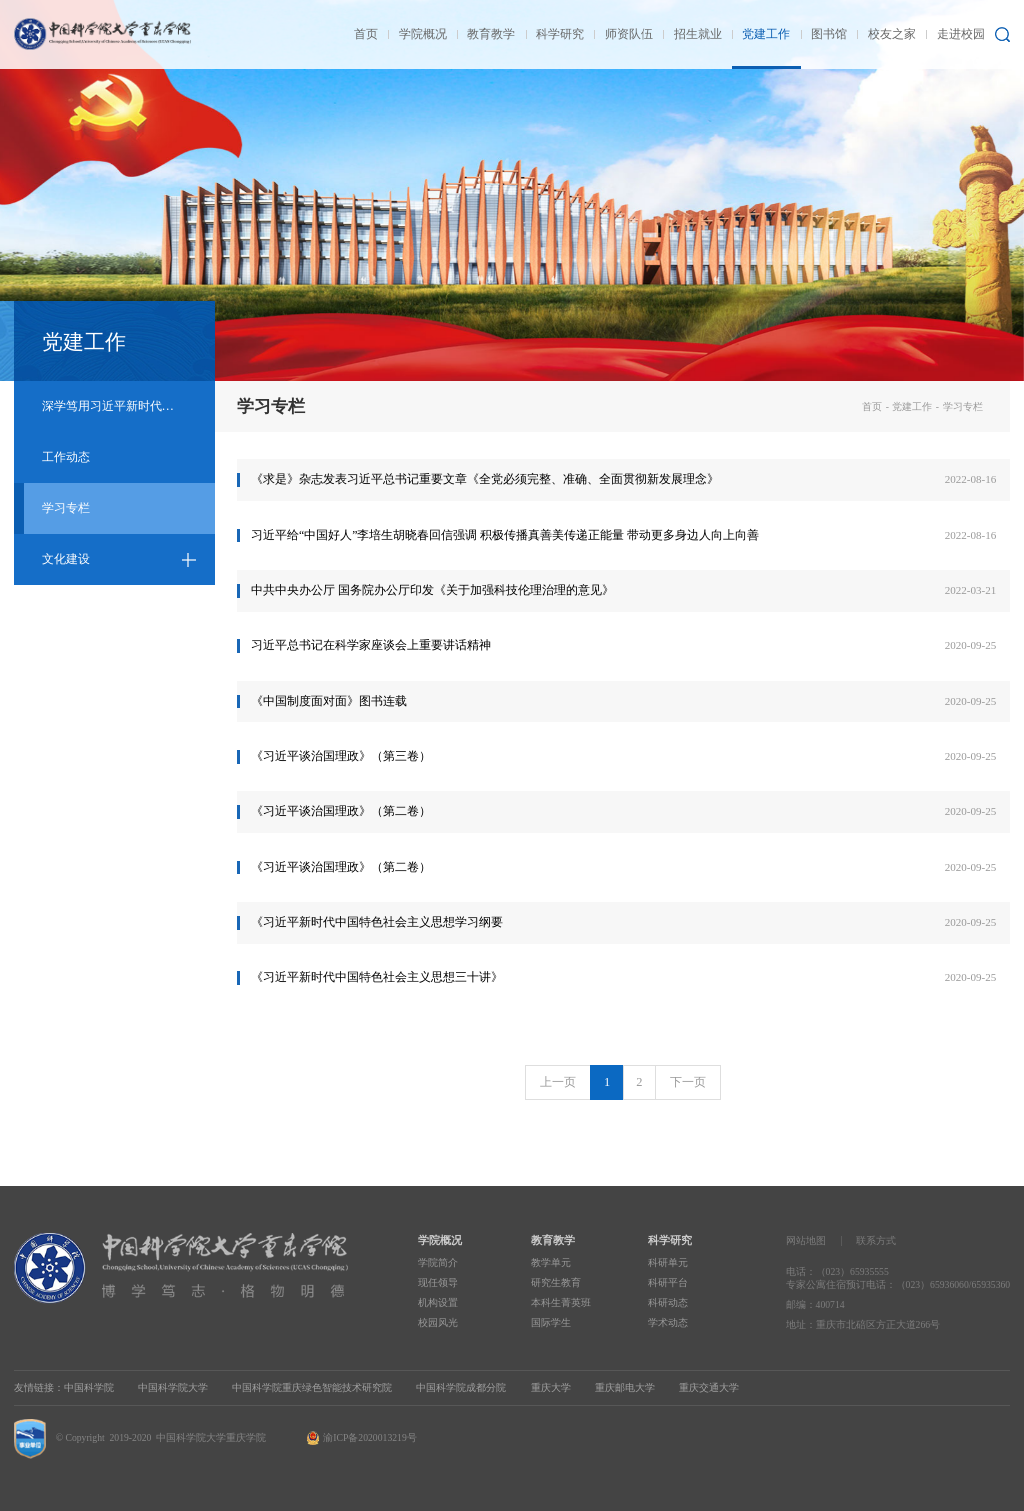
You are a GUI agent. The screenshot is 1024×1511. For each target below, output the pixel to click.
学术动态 (668, 1322)
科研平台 (668, 1282)
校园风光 (438, 1322)
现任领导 (438, 1282)
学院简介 (438, 1262)
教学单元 (551, 1262)
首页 (872, 406)
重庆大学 (551, 1387)
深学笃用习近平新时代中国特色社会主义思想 (128, 406)
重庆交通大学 (709, 1387)
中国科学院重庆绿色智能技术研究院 (312, 1387)
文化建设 (66, 559)
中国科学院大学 (173, 1387)
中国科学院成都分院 (461, 1387)
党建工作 (912, 406)
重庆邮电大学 (625, 1387)
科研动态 (668, 1302)
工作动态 (66, 457)
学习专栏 (66, 508)
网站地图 (806, 1240)
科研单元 (668, 1262)
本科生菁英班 (561, 1302)
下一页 (688, 1082)
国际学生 (551, 1322)
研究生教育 (556, 1282)
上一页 (558, 1082)
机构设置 (438, 1302)
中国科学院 (89, 1387)
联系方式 (876, 1240)
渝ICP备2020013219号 (369, 1437)
